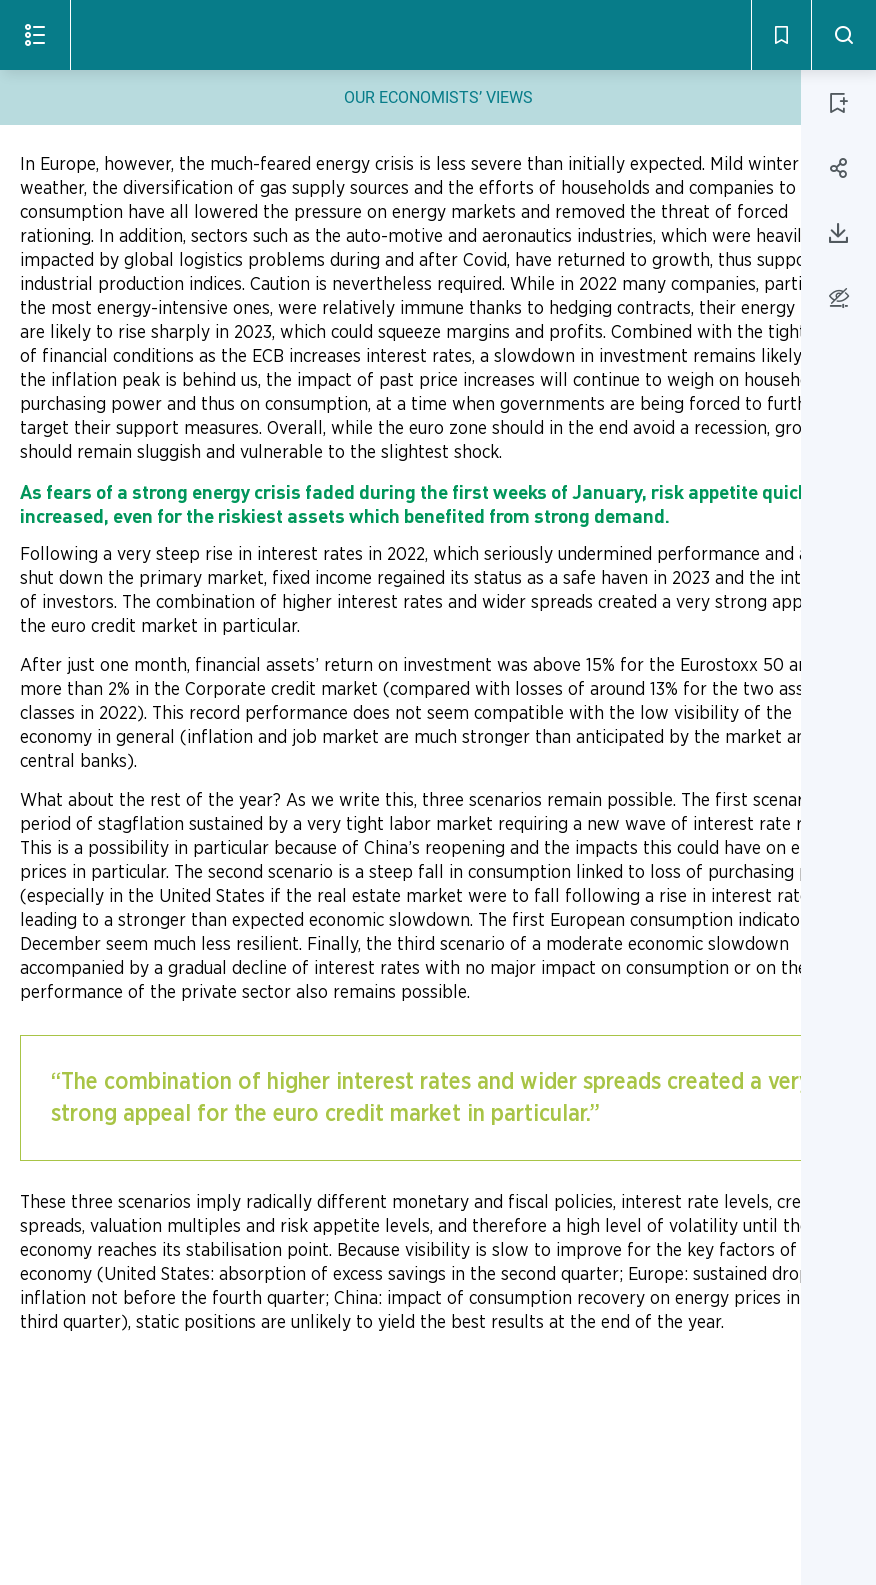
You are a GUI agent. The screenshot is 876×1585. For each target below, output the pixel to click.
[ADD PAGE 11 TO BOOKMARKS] (839, 103)
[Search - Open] (843, 35)
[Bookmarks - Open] (781, 35)
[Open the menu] (35, 35)
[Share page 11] (839, 168)
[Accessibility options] (838, 297)
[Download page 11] (839, 233)
